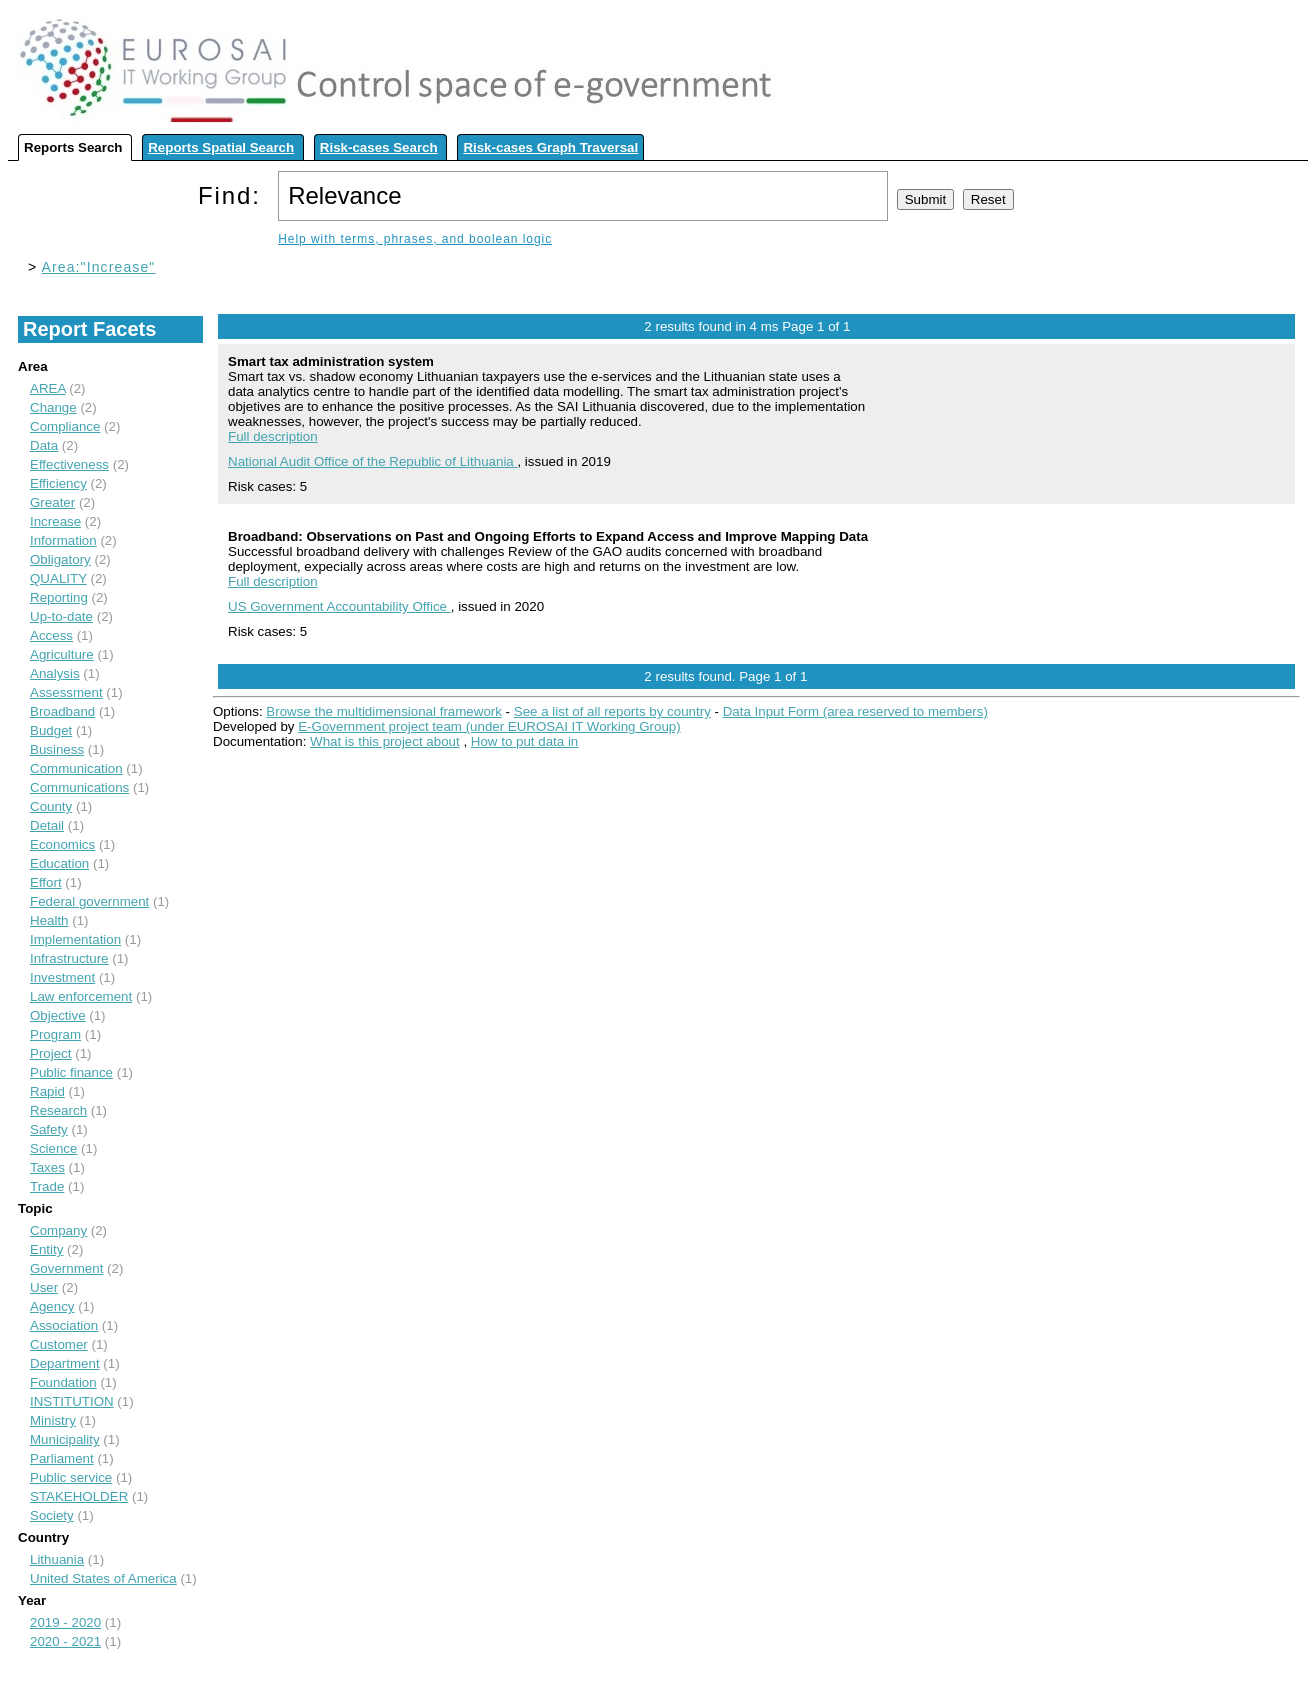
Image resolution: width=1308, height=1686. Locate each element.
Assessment (66, 692)
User (44, 1287)
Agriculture (62, 654)
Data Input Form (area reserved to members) (855, 711)
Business (57, 749)
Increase (55, 521)
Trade (47, 1186)
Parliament (62, 1458)
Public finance (71, 1072)
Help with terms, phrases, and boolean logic (415, 239)
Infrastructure (69, 958)
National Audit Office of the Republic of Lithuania (372, 461)
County (51, 806)
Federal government (89, 901)
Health (49, 920)
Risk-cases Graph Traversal (550, 147)
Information (63, 540)
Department (65, 1363)
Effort (46, 882)
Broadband (62, 711)
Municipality (65, 1439)
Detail (47, 825)
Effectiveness (69, 464)
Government (66, 1268)
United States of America (103, 1578)
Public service (71, 1477)
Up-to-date (61, 616)
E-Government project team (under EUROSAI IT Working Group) (489, 726)
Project (50, 1053)
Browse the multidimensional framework (384, 711)
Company (58, 1230)
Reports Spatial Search (221, 147)
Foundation (63, 1382)
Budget (51, 730)
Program (55, 1034)
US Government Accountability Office (339, 606)
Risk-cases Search (379, 147)
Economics (62, 844)
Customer (59, 1344)
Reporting (59, 597)
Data (44, 445)
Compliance (65, 426)
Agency (52, 1306)
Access (51, 635)
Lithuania (57, 1559)
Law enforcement (81, 996)
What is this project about (385, 741)
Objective (58, 1015)
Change (53, 407)
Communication (76, 768)
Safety (49, 1129)
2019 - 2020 (65, 1622)
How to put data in (524, 741)
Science (53, 1148)
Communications (79, 787)
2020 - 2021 (65, 1641)
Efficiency (58, 483)
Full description (273, 436)
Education (59, 863)
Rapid (47, 1091)
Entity (46, 1249)
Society (52, 1515)
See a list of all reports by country (612, 711)
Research (58, 1110)
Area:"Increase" (99, 267)
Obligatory (60, 559)
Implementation (75, 939)
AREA (48, 388)
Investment (62, 977)
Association (64, 1325)
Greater (52, 502)
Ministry (53, 1420)
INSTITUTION (72, 1401)
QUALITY (58, 578)
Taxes (47, 1167)
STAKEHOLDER (79, 1496)
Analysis (55, 673)
